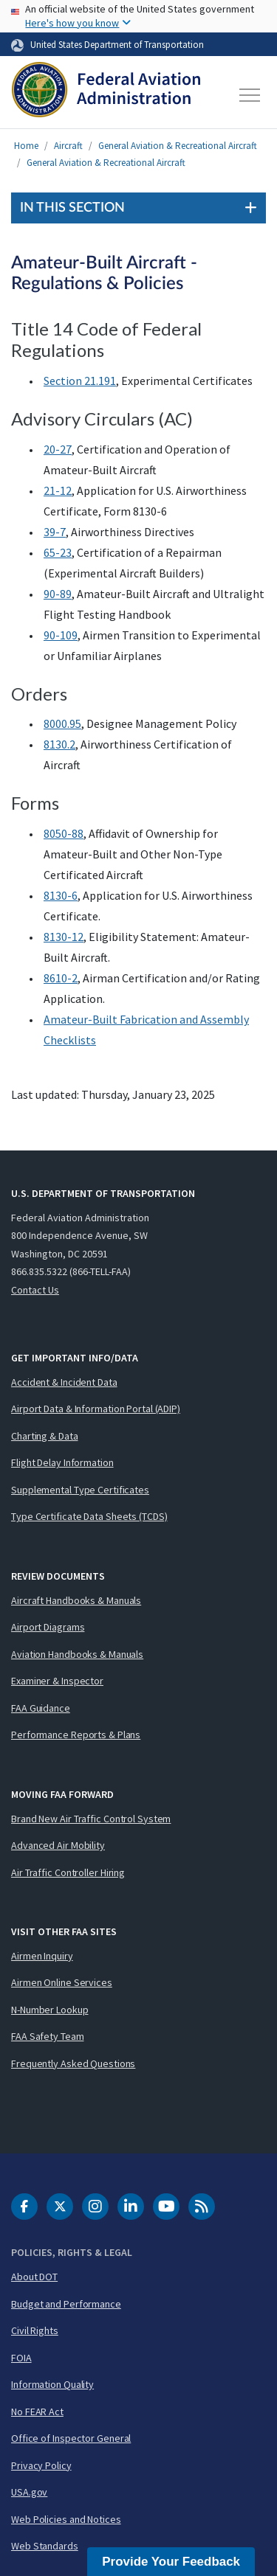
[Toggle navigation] (250, 95)
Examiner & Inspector (57, 1680)
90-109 (61, 635)
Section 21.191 (80, 380)
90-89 (58, 593)
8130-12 (63, 936)
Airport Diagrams (47, 1627)
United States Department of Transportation (117, 44)
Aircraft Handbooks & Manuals (76, 1600)
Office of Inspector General (71, 2438)
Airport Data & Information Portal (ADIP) (95, 1408)
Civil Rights (34, 2330)
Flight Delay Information (62, 1462)
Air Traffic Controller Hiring (68, 1872)
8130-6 (61, 895)
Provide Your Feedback (171, 2562)
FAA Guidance (40, 1708)
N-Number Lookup (50, 2009)
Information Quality (52, 2384)
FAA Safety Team (47, 2036)
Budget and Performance (66, 2304)
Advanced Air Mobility (58, 1845)
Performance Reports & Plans (75, 1734)
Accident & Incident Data (64, 1382)
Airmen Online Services (61, 1982)
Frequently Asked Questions (73, 2063)
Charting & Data (44, 1436)
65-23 (58, 552)
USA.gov (29, 2492)
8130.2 (59, 744)
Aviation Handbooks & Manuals (77, 1654)
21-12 (58, 490)
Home (26, 145)
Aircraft (68, 145)
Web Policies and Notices (66, 2519)
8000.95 (62, 723)
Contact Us (35, 1289)
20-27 (58, 449)
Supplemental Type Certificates (80, 1489)
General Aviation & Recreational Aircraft (177, 145)
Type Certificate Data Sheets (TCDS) (89, 1516)
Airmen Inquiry (42, 1955)
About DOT (34, 2276)
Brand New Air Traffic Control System (91, 1818)
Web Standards (44, 2545)
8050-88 (63, 833)
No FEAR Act (37, 2411)
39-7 (55, 531)
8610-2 (61, 978)
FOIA (21, 2357)
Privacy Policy (41, 2465)
